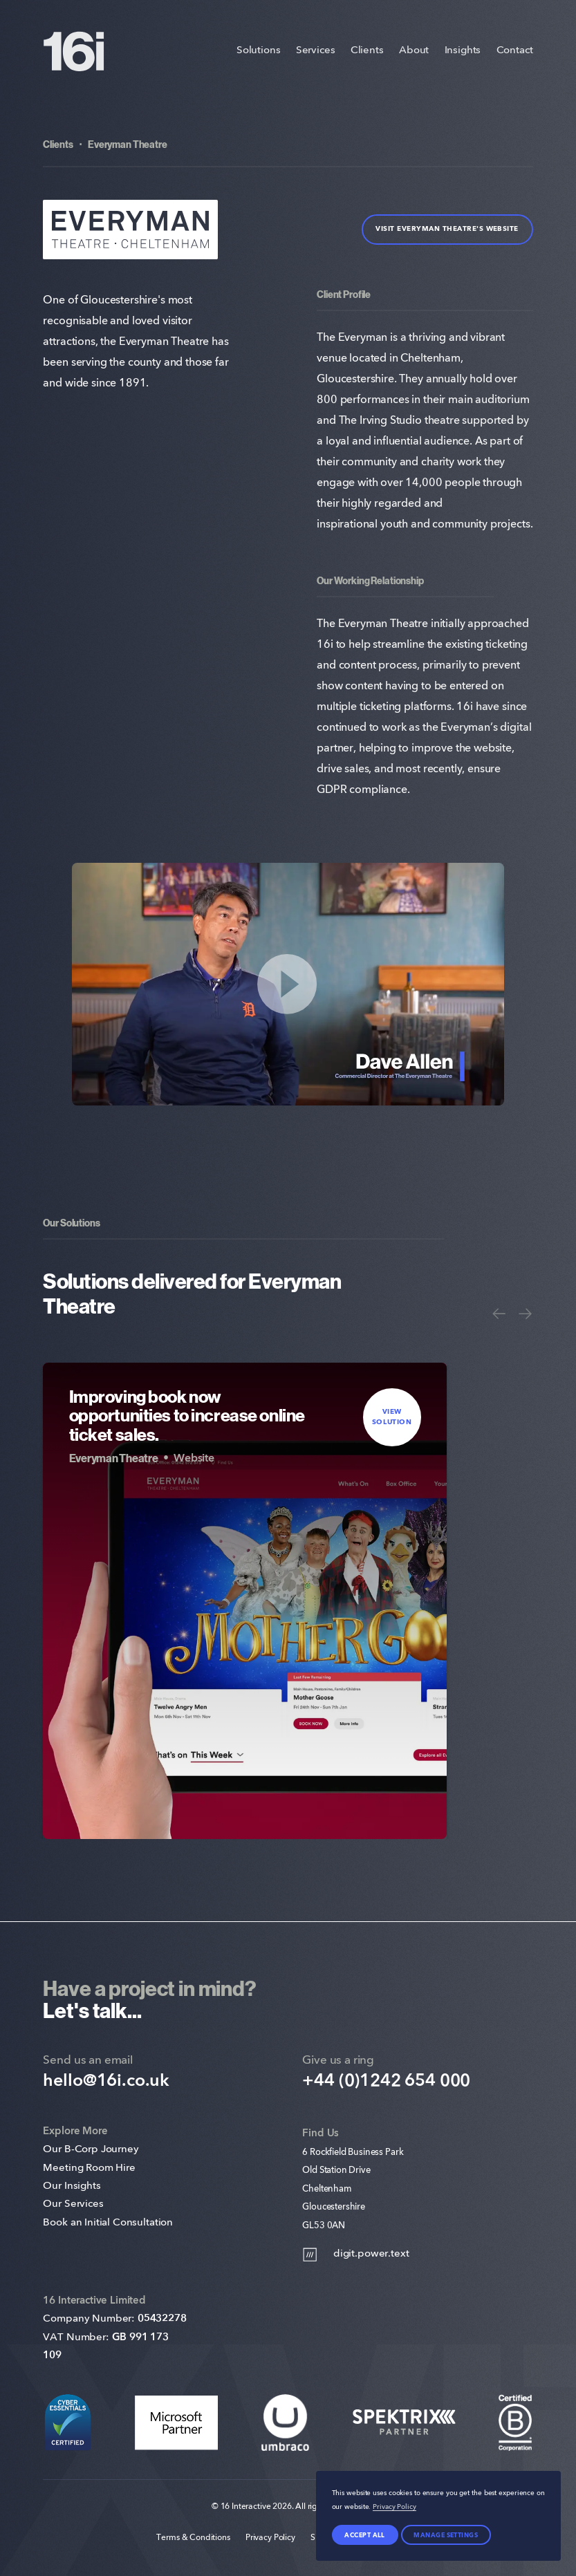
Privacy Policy (270, 2538)
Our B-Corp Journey (90, 2150)
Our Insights (71, 2186)
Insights (463, 51)
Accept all (364, 2535)
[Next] (524, 1313)
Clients (367, 51)
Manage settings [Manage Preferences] (446, 2535)
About (414, 51)
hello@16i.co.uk (106, 2081)
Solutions (258, 51)
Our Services (73, 2204)
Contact (514, 51)
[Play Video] (288, 984)
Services (315, 51)
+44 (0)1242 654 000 (386, 2081)
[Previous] (499, 1313)
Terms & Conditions (193, 2538)
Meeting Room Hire (89, 2168)
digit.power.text (355, 2254)
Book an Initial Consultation (108, 2223)
